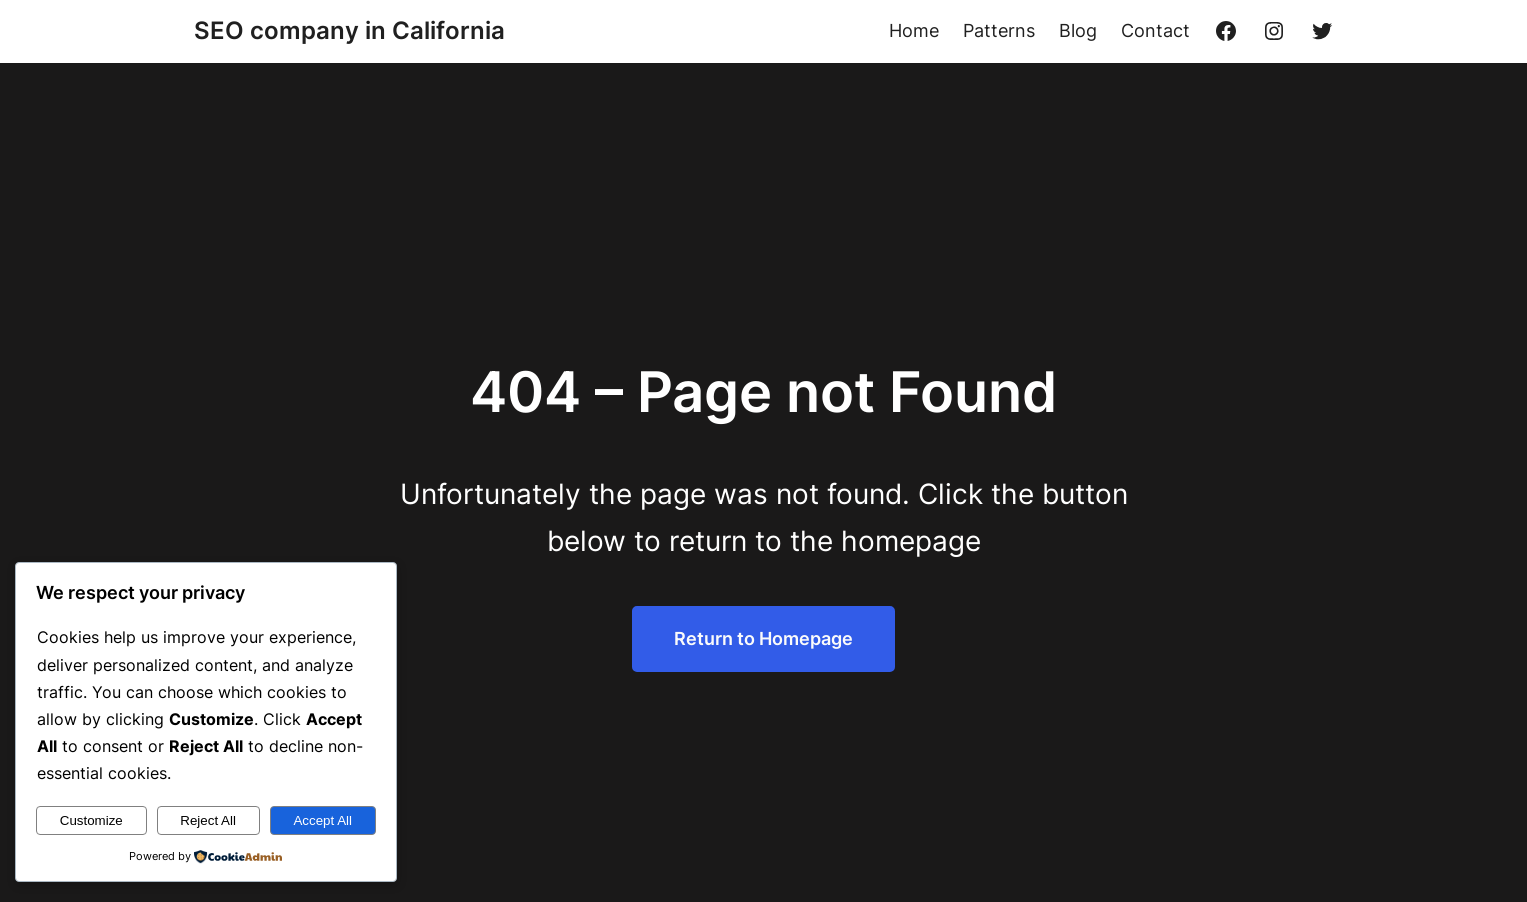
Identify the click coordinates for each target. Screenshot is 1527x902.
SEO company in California (349, 30)
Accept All (322, 820)
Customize (91, 820)
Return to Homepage (763, 638)
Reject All (208, 820)
